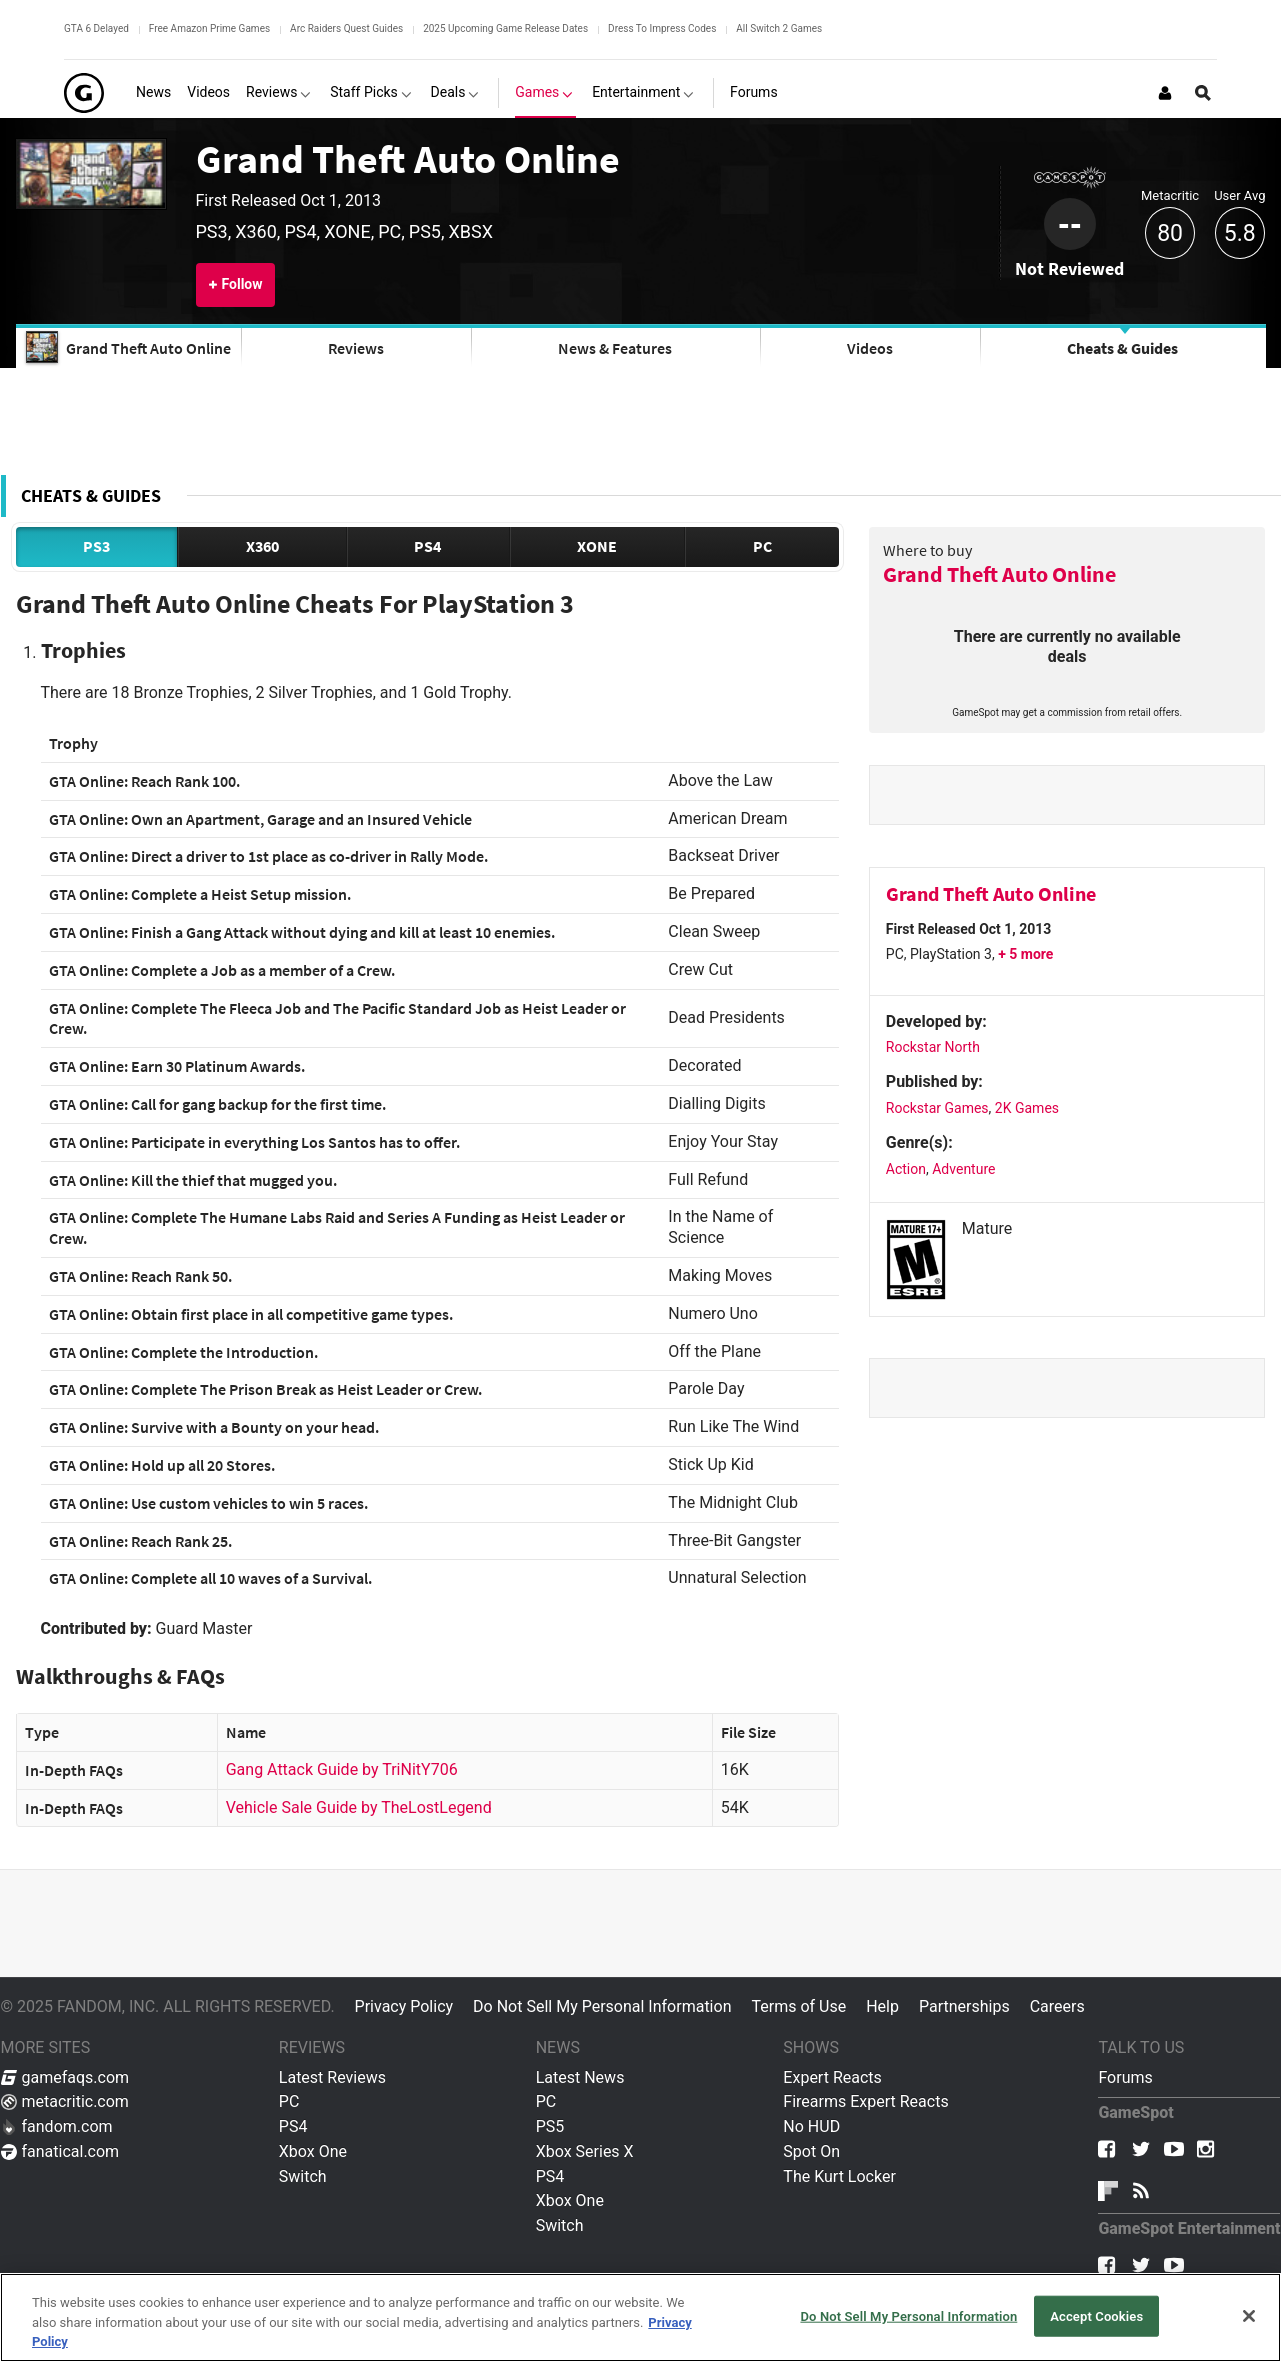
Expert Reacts (832, 2077)
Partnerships (964, 2006)
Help (882, 2006)
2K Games (1027, 1108)
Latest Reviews (332, 2077)
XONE (597, 546)
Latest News (580, 2077)
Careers (1057, 2006)
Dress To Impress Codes (662, 28)
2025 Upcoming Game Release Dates (505, 28)
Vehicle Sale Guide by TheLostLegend (359, 1807)
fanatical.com (60, 2151)
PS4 (427, 546)
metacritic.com (65, 2101)
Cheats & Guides (1122, 348)
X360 (262, 546)
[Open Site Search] (1203, 93)
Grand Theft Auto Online (408, 159)
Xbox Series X (585, 2151)
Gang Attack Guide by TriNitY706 (342, 1769)
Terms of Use (798, 2006)
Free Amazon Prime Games (209, 28)
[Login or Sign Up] (1165, 93)
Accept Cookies (1096, 2315)
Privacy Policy (404, 2006)
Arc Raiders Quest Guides (346, 28)
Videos (870, 348)
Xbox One (313, 2151)
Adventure (963, 1169)
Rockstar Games (937, 1108)
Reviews (356, 348)
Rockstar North (933, 1047)
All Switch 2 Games (779, 28)
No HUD (811, 2126)
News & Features (615, 348)
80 (1170, 233)
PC (762, 546)
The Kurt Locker (839, 2176)
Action (906, 1169)
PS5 (550, 2126)
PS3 (96, 546)
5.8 (1240, 233)
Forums (1125, 2077)
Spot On (811, 2151)
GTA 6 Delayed (96, 28)
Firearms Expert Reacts (865, 2101)
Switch (303, 2176)
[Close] (1249, 2316)
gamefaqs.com (65, 2077)
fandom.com (57, 2126)
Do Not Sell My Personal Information (602, 2006)
